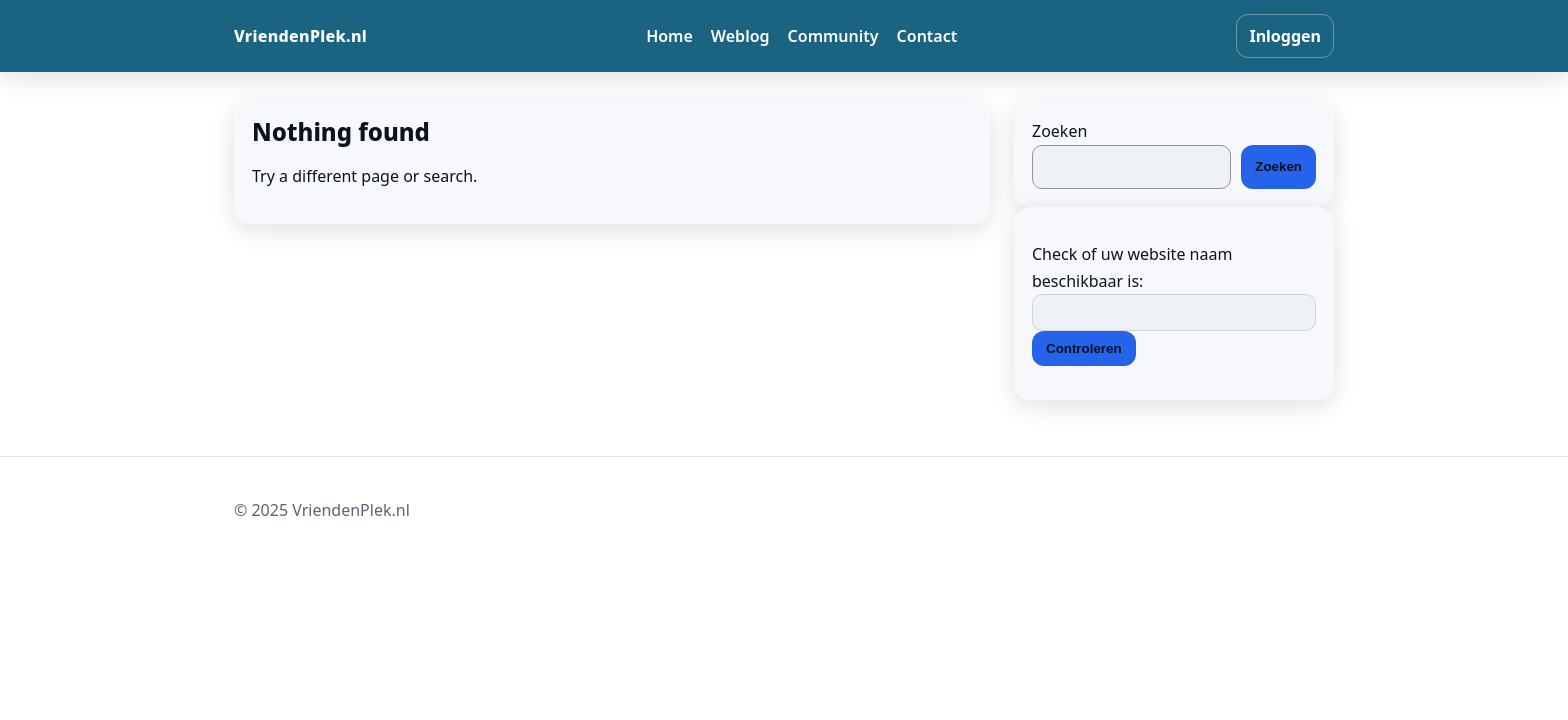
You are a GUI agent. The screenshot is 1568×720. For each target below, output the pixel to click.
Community (833, 36)
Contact (927, 36)
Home (669, 36)
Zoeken (1059, 131)
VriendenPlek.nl (300, 36)
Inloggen (1285, 36)
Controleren (1084, 348)
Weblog (740, 36)
